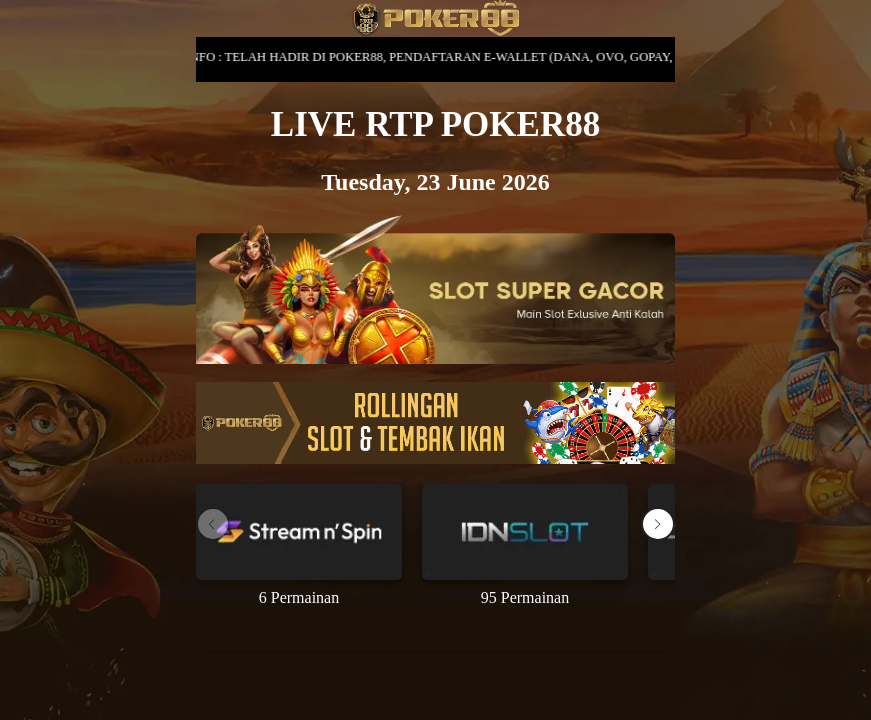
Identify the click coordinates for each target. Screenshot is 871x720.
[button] (658, 524)
